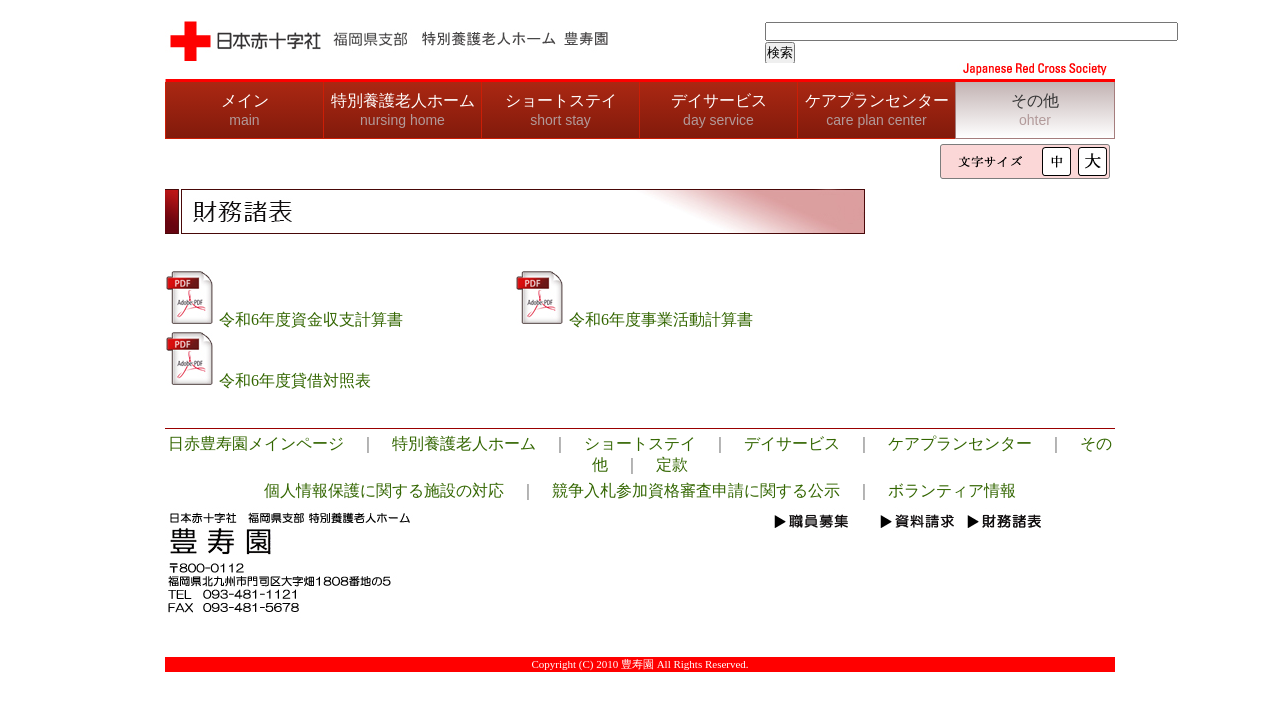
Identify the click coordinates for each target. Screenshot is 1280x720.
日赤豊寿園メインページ (256, 443)
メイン (245, 110)
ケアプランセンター (877, 110)
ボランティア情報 (952, 490)
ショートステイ (561, 110)
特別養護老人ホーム (403, 110)
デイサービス (719, 110)
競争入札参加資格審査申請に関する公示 (696, 490)
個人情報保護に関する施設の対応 (384, 490)
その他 (1035, 110)
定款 (672, 464)
